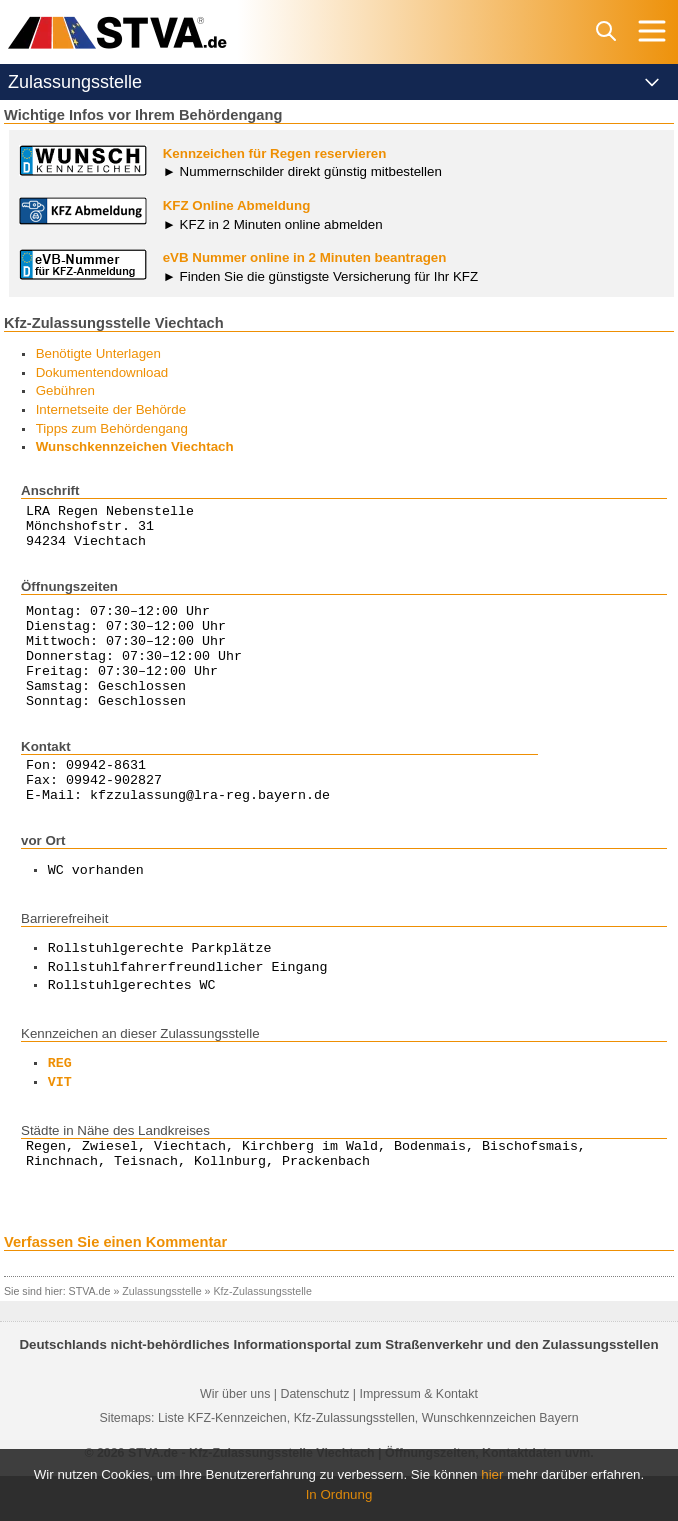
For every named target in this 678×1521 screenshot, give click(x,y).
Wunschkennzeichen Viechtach (135, 446)
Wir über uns (235, 1439)
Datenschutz (314, 1439)
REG (60, 1103)
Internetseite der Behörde (111, 409)
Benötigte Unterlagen (98, 353)
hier (492, 1474)
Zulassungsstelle (161, 1336)
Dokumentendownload (102, 372)
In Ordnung (339, 1494)
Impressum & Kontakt (418, 1439)
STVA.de (90, 1336)
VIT (60, 1122)
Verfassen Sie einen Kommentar (115, 1287)
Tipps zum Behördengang (112, 428)
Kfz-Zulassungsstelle (263, 1336)
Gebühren (65, 390)
